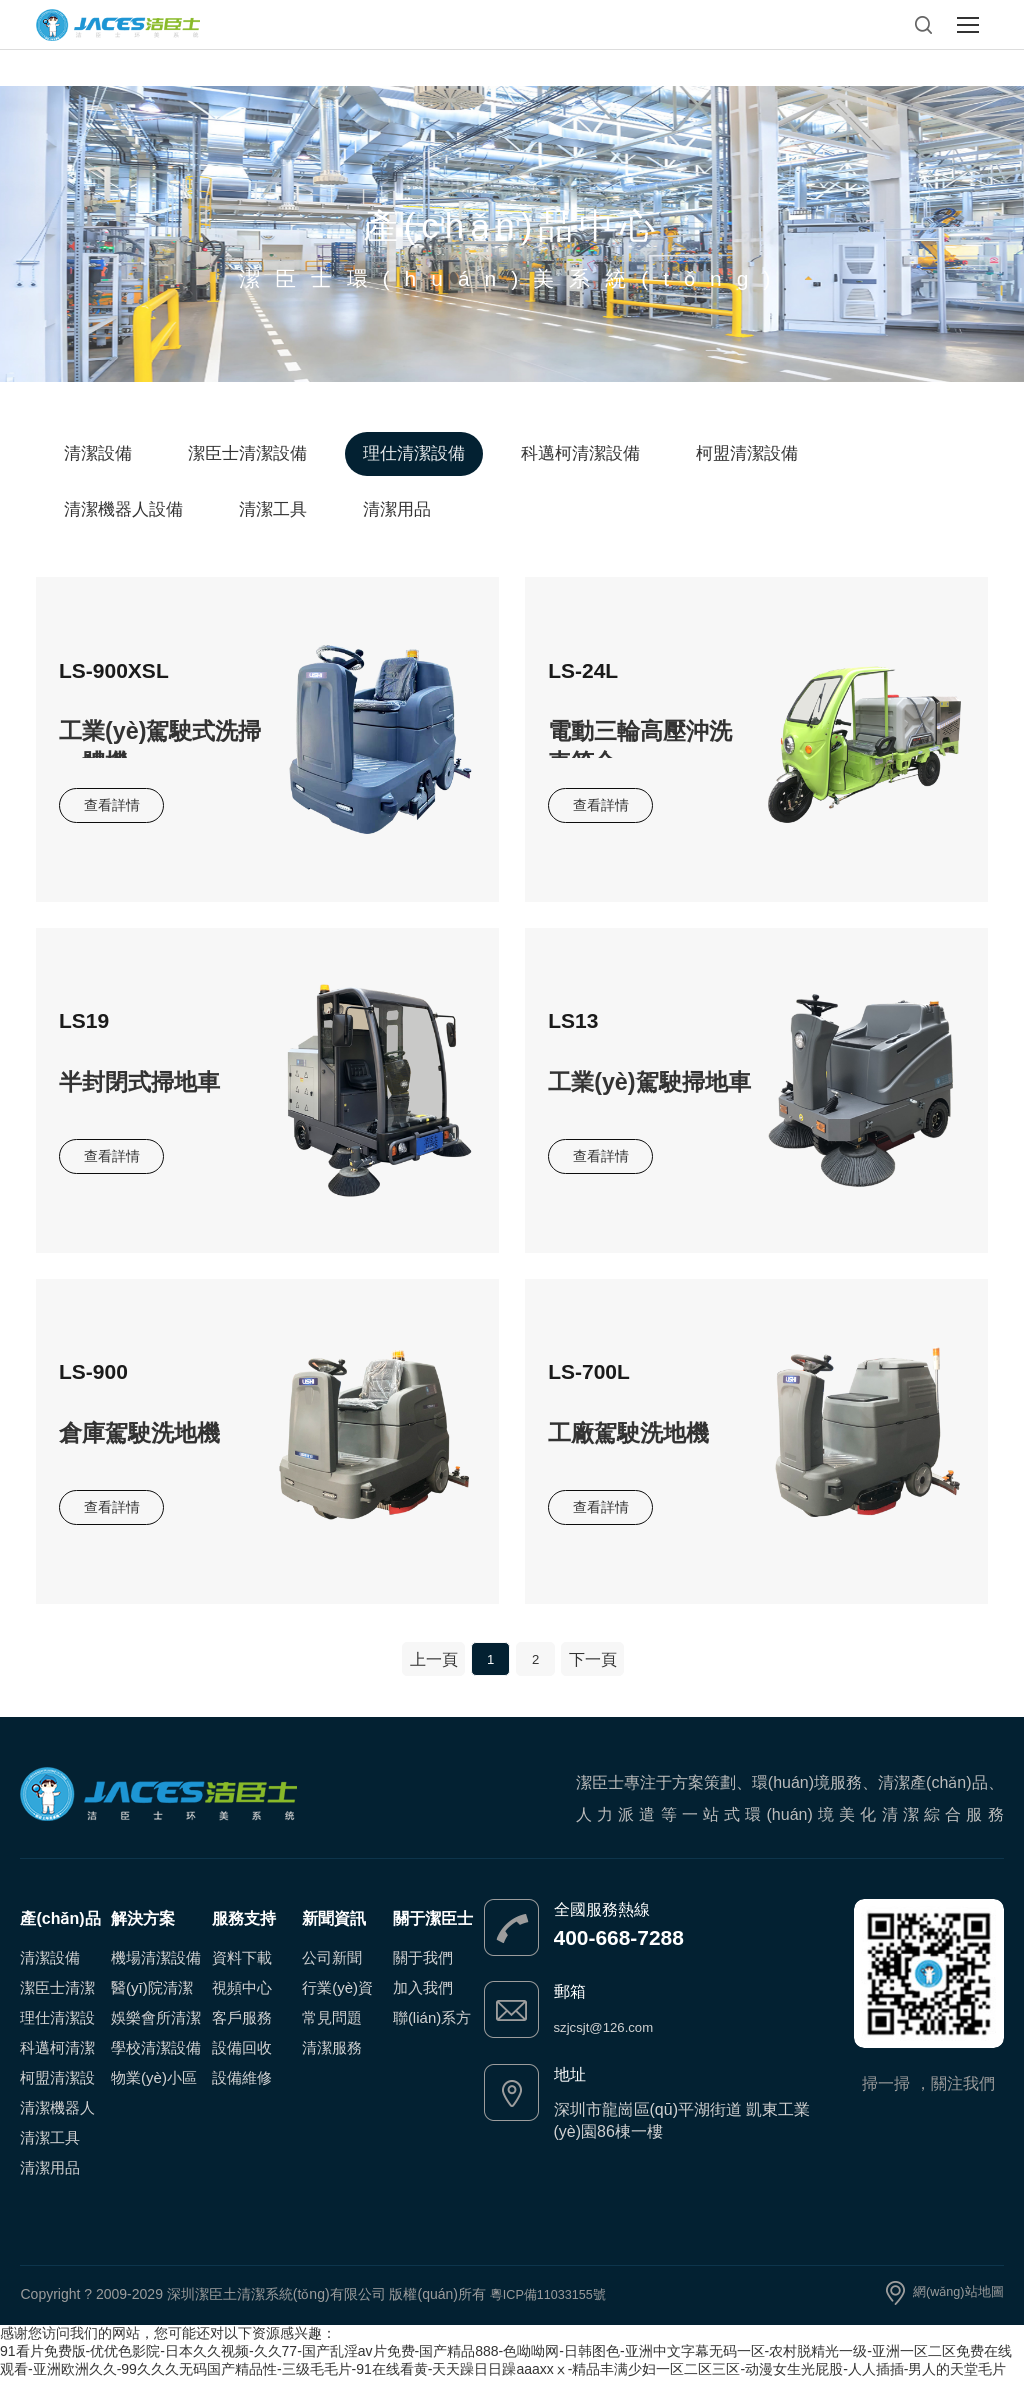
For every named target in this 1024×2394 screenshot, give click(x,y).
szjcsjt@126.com (614, 2042)
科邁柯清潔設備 (580, 453)
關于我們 (423, 1973)
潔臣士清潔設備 (247, 453)
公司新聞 (332, 1973)
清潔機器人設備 (123, 509)
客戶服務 (242, 2033)
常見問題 (332, 2033)
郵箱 (570, 2007)
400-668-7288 (641, 1955)
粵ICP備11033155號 (554, 2309)
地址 (570, 2089)
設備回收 (242, 2063)
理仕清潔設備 (414, 453)
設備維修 (242, 2093)
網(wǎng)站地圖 (954, 2309)
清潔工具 (273, 509)
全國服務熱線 (602, 1925)
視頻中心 (242, 2003)
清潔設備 (98, 453)
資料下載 (242, 1973)
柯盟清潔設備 (747, 453)
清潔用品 (397, 509)
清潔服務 (332, 2063)
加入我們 (423, 2003)
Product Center (512, 184)
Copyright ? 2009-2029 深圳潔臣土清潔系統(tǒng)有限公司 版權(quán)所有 (254, 2309)
